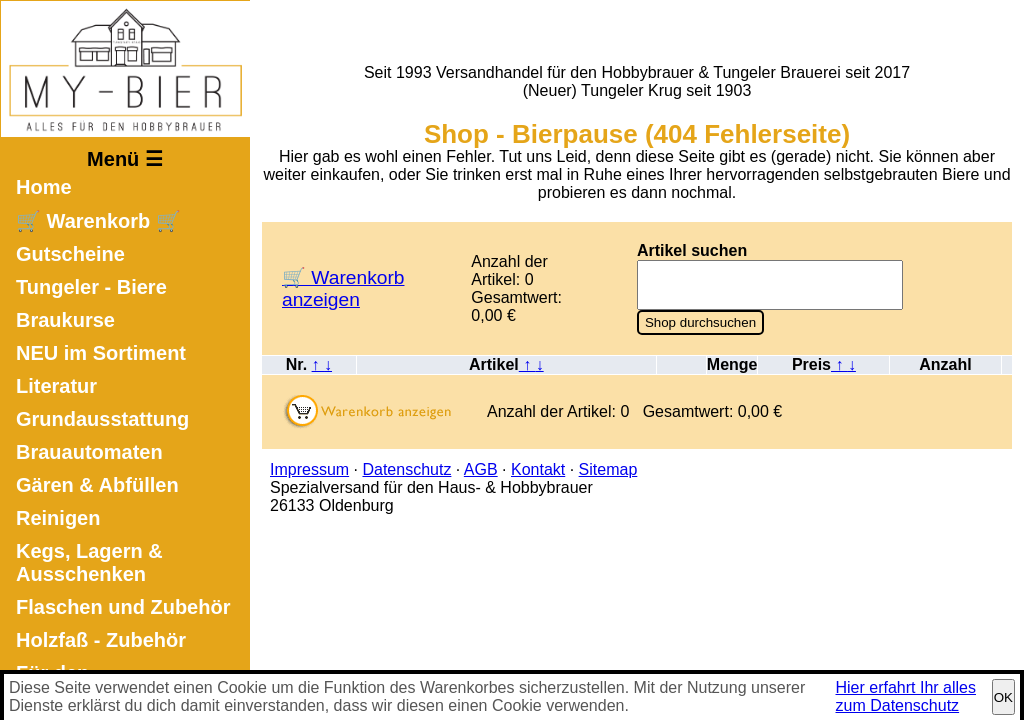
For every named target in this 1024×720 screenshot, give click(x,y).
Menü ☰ (125, 159)
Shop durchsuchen (700, 322)
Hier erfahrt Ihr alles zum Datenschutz (906, 696)
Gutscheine (70, 254)
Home (44, 187)
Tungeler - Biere (91, 287)
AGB (481, 469)
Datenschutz (406, 469)
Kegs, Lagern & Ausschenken (89, 562)
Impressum (309, 469)
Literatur (56, 386)
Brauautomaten (89, 452)
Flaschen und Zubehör (123, 607)
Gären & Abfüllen (97, 485)
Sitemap (608, 469)
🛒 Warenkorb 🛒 (98, 221)
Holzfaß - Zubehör (101, 640)
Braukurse (65, 320)
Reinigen (58, 518)
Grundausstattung (102, 419)
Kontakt (538, 469)
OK (1003, 697)
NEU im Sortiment (101, 353)
